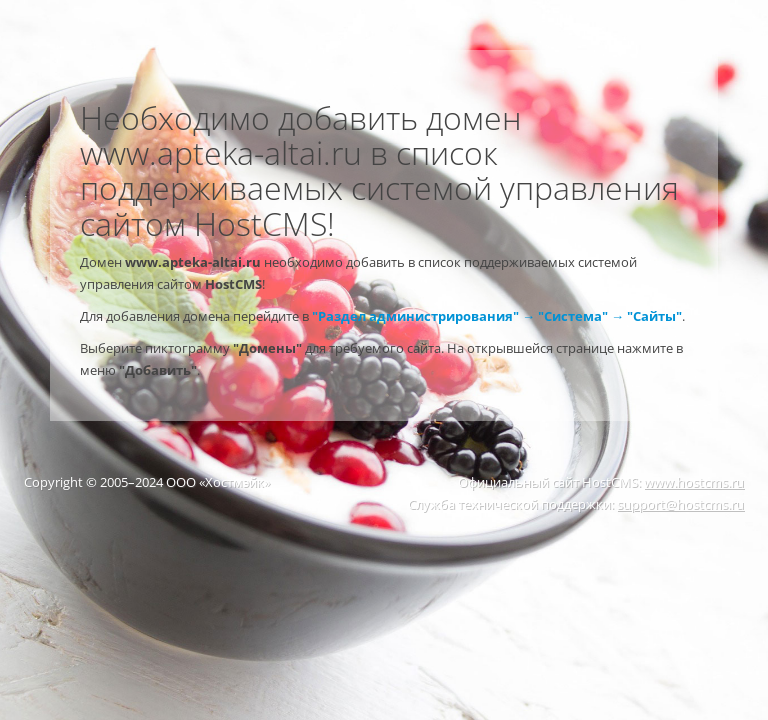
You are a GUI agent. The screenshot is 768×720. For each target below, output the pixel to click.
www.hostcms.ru (694, 482)
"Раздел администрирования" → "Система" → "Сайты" (497, 316)
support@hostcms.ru (680, 504)
